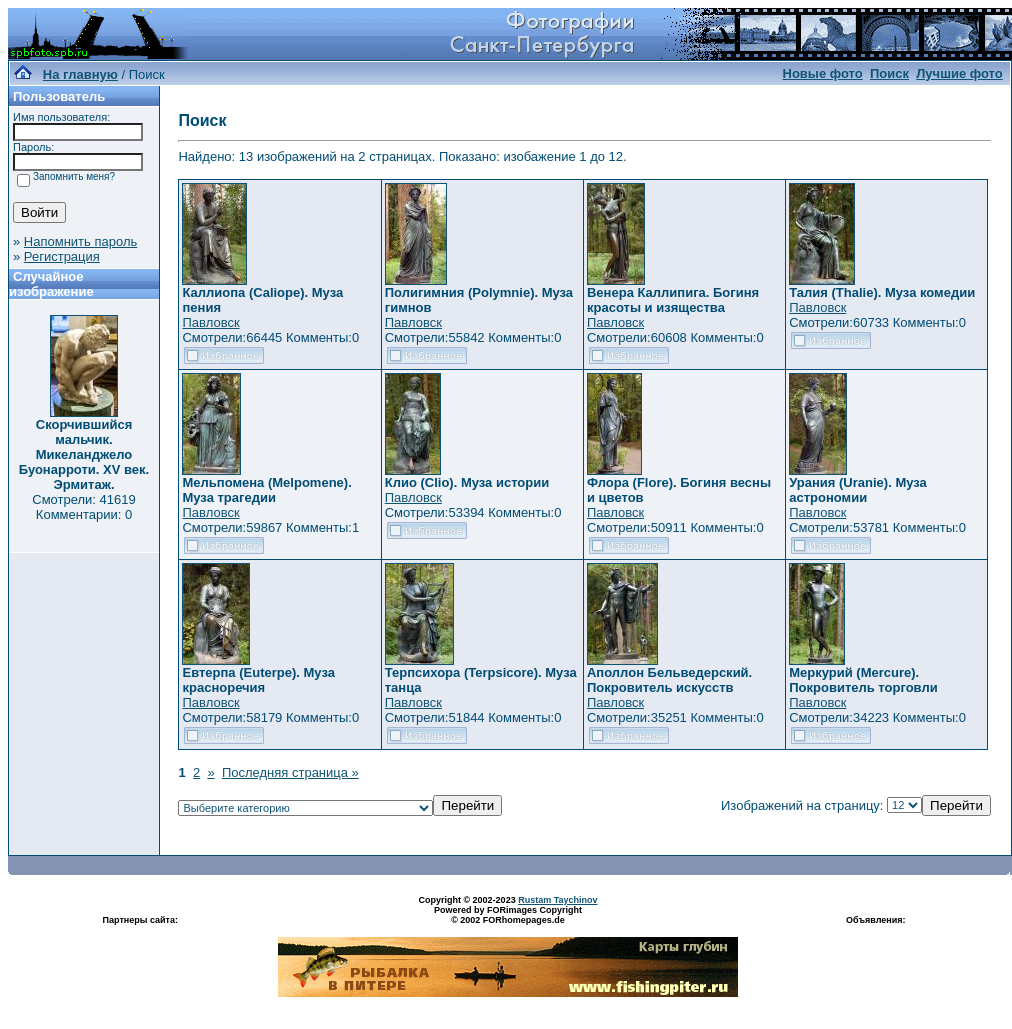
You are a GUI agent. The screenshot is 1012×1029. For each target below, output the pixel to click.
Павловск (210, 322)
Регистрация (62, 256)
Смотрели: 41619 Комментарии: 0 (83, 507)
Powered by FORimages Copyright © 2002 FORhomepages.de (508, 915)
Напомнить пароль (80, 241)
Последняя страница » (290, 772)
